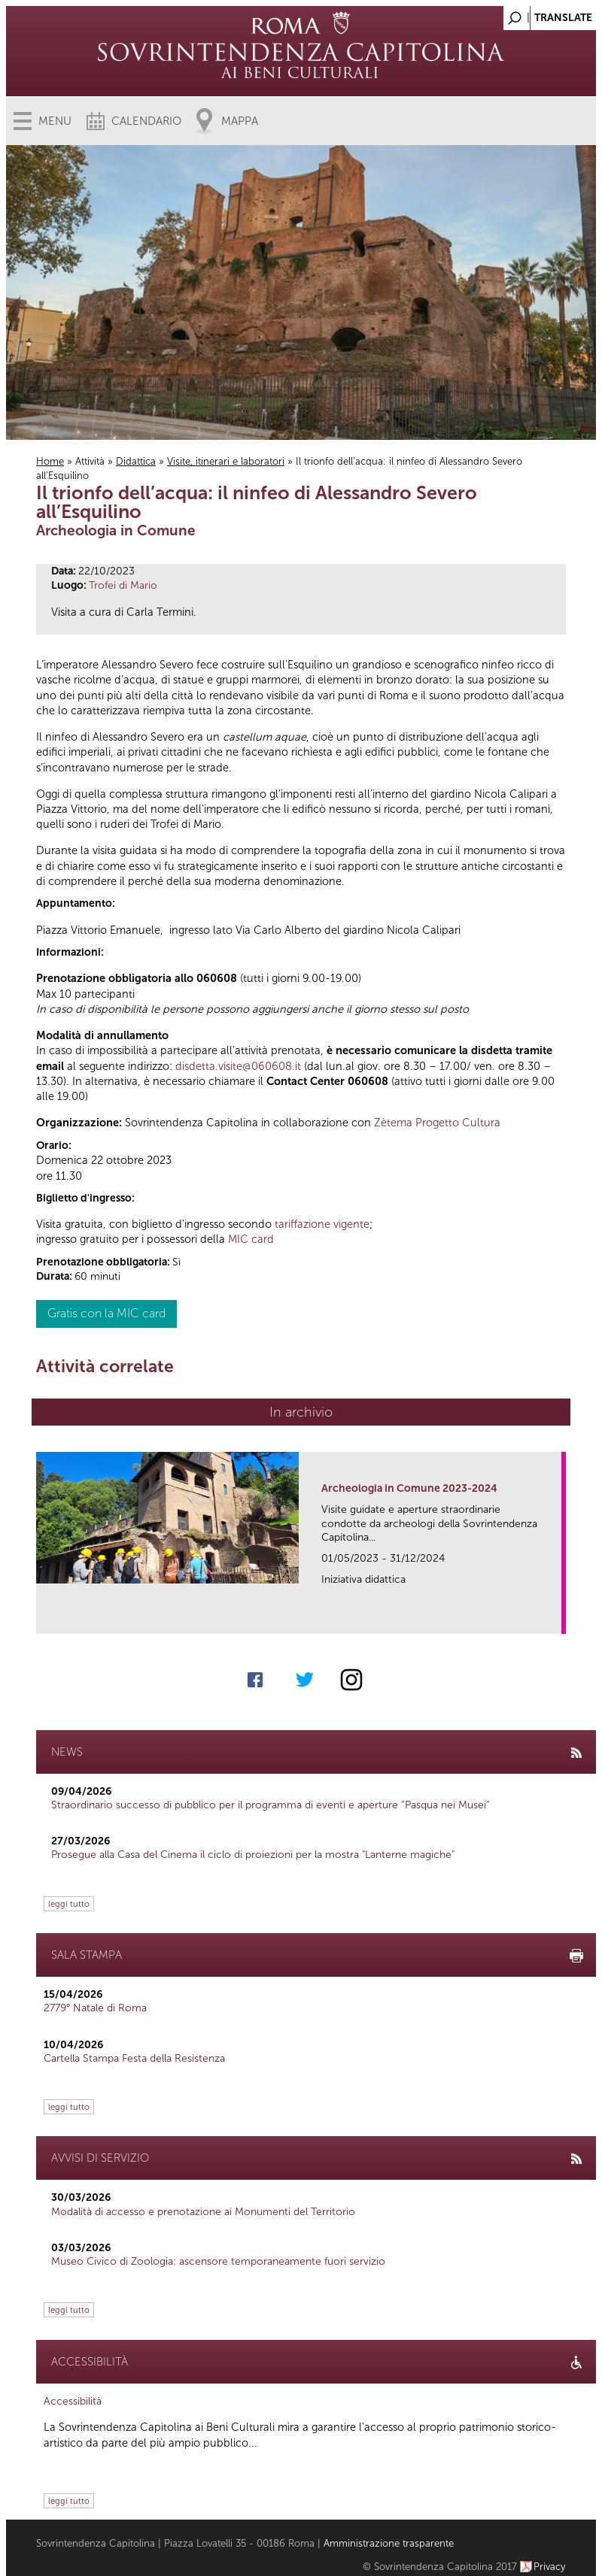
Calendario (146, 121)
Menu (54, 121)
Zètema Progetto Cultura (437, 1122)
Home (50, 461)
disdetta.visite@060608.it (238, 1066)
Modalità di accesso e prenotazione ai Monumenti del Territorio (203, 2211)
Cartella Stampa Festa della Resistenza (134, 2058)
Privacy (550, 2566)
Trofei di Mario (123, 585)
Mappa (239, 121)
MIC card (251, 1239)
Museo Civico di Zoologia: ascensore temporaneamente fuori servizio (218, 2261)
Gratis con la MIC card (106, 1313)
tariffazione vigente (322, 1224)
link (555, 1617)
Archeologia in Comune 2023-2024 (409, 1488)
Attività (90, 461)
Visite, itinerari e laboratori (225, 461)
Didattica (136, 461)
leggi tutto (69, 1904)
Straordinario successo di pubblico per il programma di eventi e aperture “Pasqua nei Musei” (270, 1805)
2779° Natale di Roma (95, 2008)
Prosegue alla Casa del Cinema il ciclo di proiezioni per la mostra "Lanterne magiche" (253, 1854)
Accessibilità (73, 2401)
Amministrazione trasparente (389, 2543)
